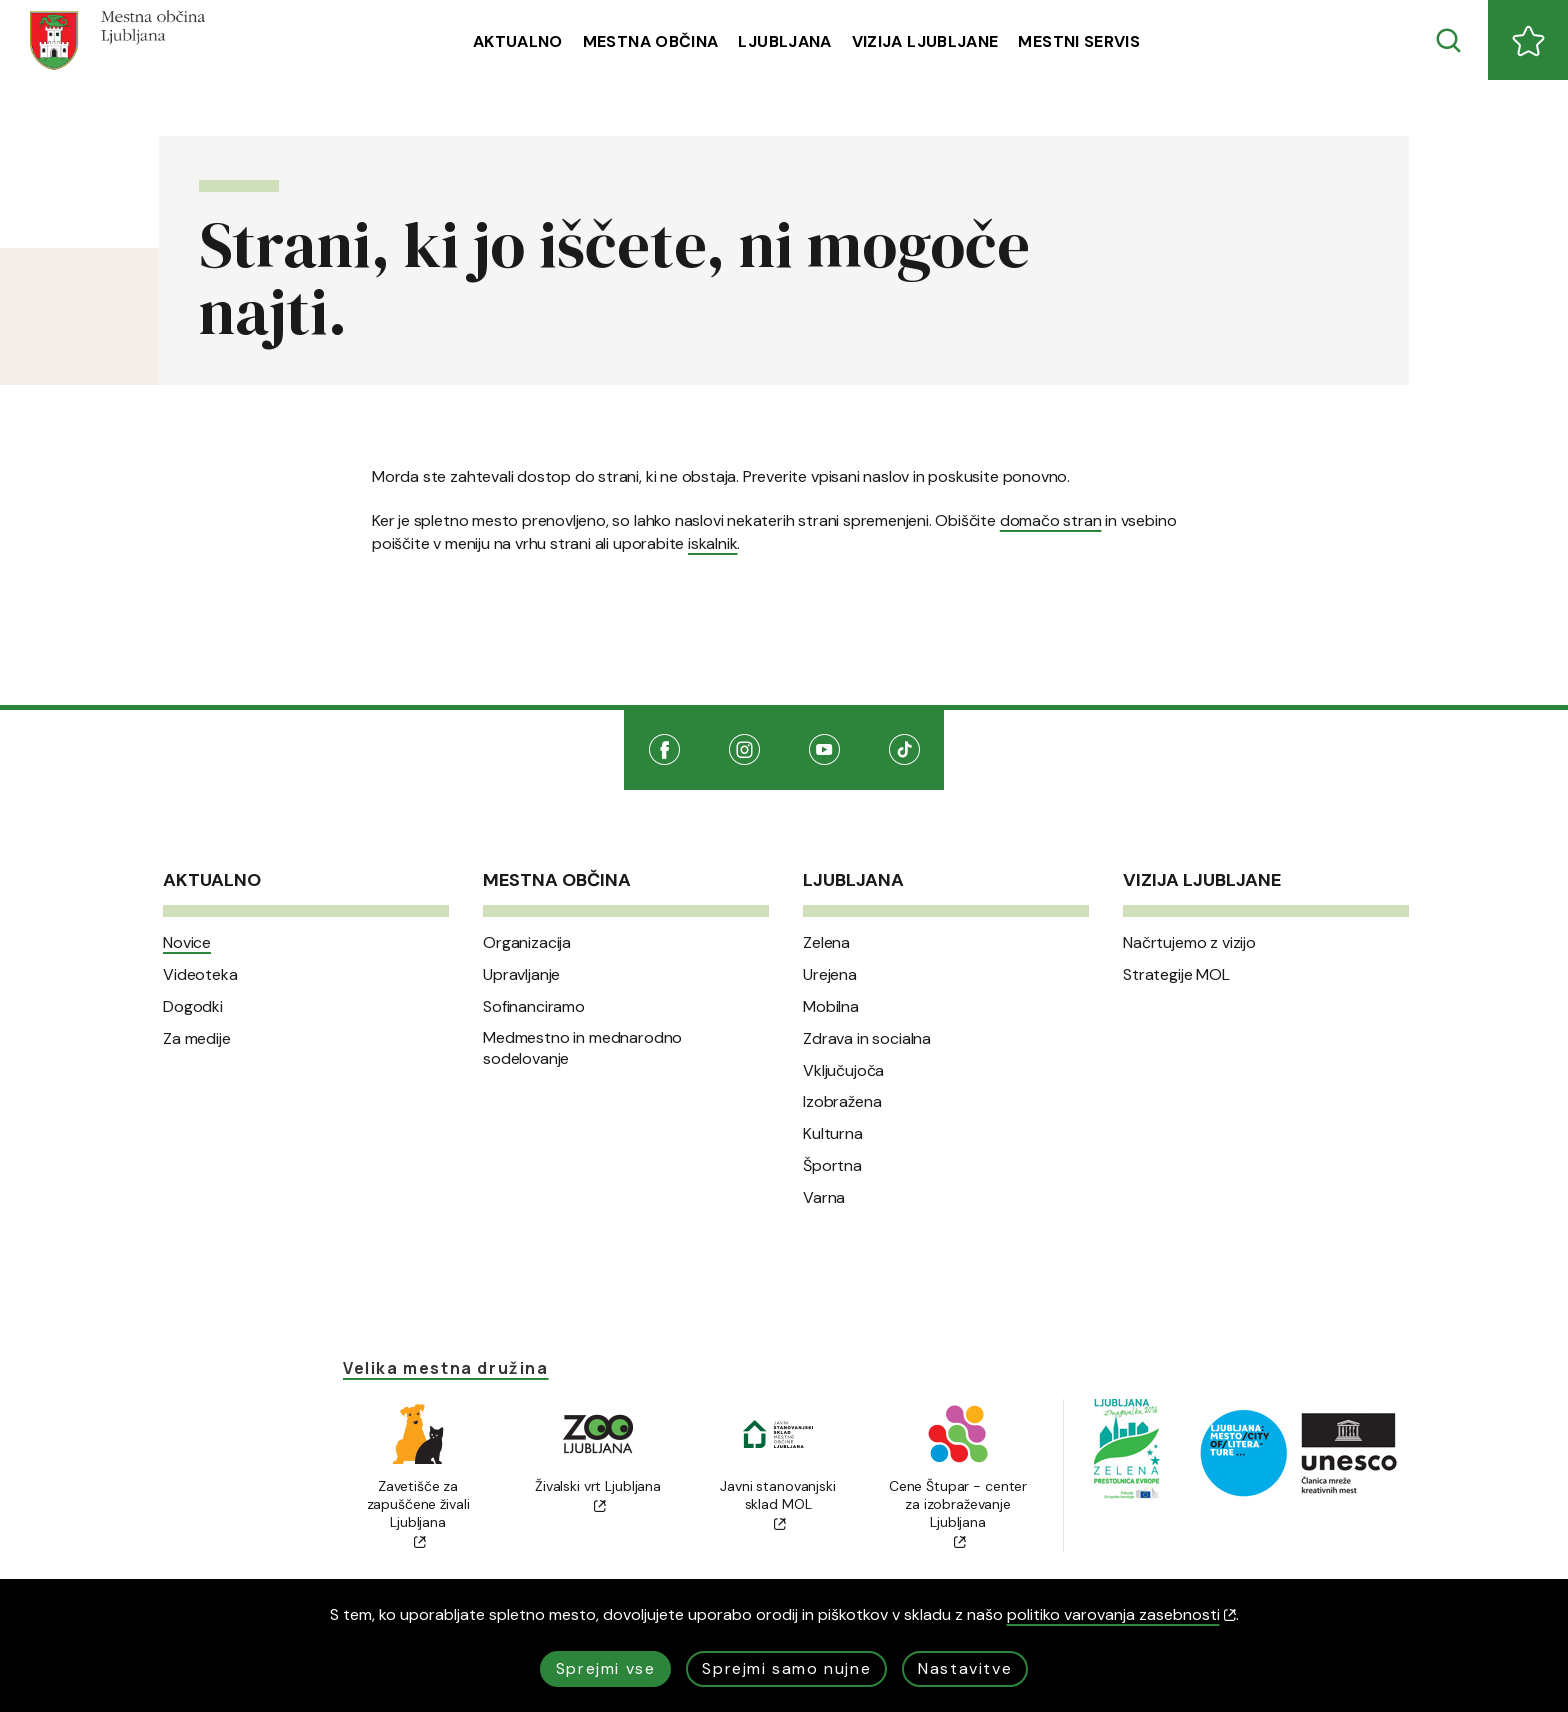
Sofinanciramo (534, 1007)
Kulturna (833, 1134)
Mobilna (831, 1007)
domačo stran (1051, 520)
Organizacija (527, 943)
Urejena (830, 975)
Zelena (826, 943)
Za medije (197, 1039)
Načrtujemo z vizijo (1189, 943)
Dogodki (193, 1007)
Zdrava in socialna (867, 1039)
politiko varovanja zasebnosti (1121, 1614)
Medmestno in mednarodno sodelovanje (582, 1048)
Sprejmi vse (606, 1668)
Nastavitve (965, 1668)
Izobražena (842, 1102)
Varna (824, 1198)
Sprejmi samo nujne (786, 1668)
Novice (187, 943)
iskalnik (712, 543)
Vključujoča (843, 1071)
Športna (832, 1166)
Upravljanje (521, 975)
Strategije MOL (1176, 975)
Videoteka (200, 975)
